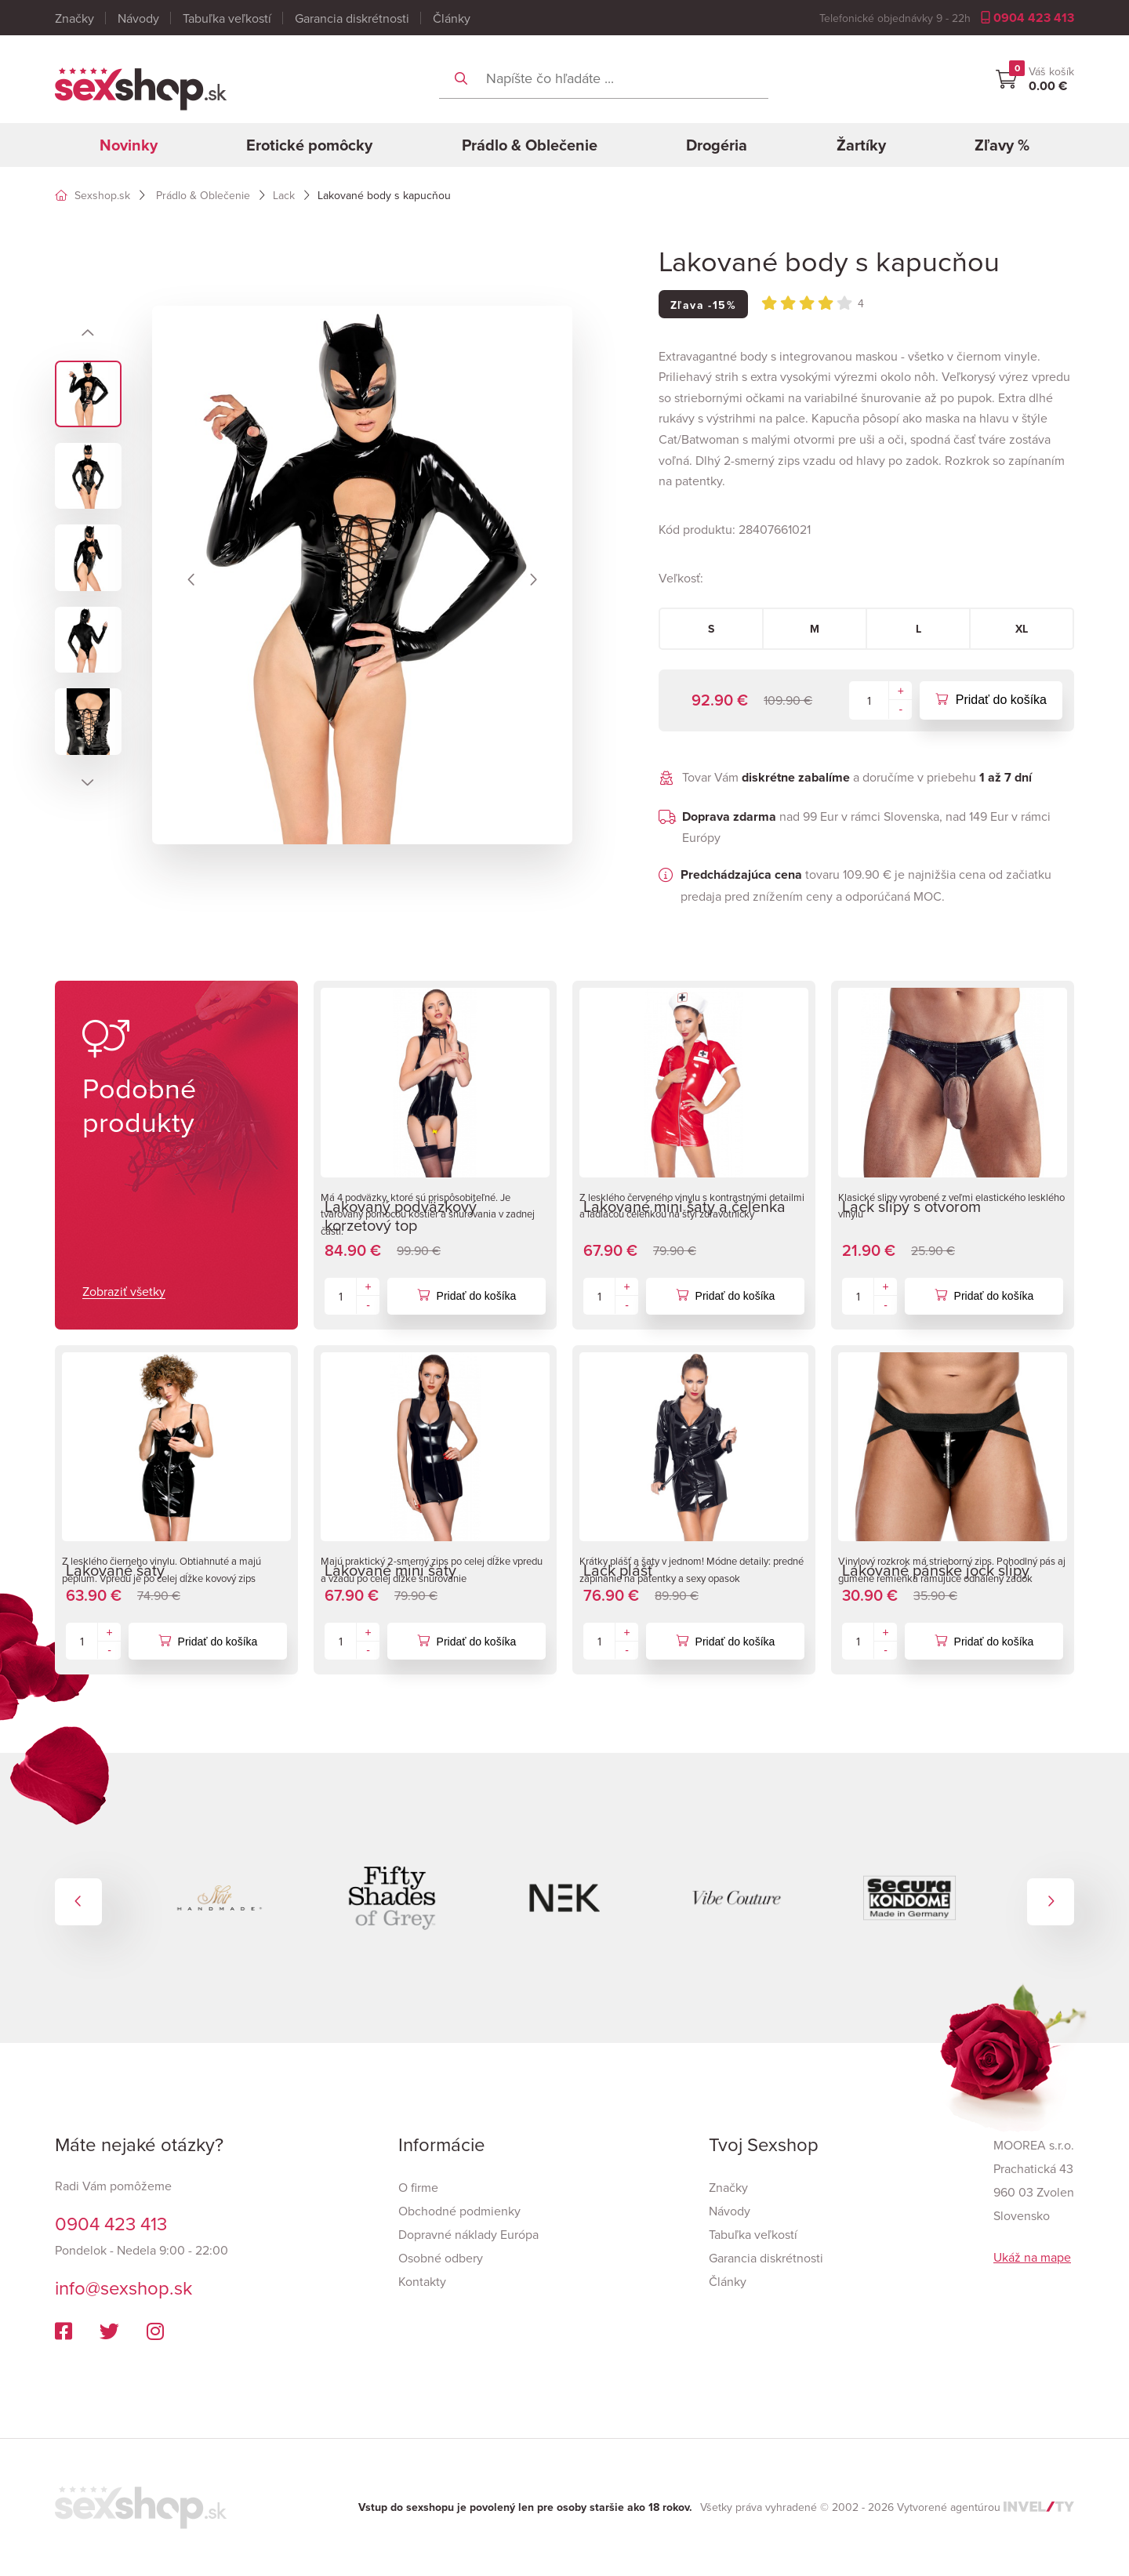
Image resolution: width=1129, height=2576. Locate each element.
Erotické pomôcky (309, 144)
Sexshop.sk (92, 195)
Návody (138, 18)
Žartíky (861, 144)
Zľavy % (1002, 144)
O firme (418, 2187)
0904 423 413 (1027, 17)
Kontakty (422, 2281)
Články (451, 18)
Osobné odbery (440, 2257)
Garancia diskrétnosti (352, 18)
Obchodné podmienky (459, 2210)
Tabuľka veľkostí (227, 18)
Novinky (129, 144)
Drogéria (716, 144)
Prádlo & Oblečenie (529, 144)
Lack (284, 195)
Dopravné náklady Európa (468, 2234)
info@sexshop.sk (123, 2287)
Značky (74, 18)
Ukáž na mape (1032, 2257)
